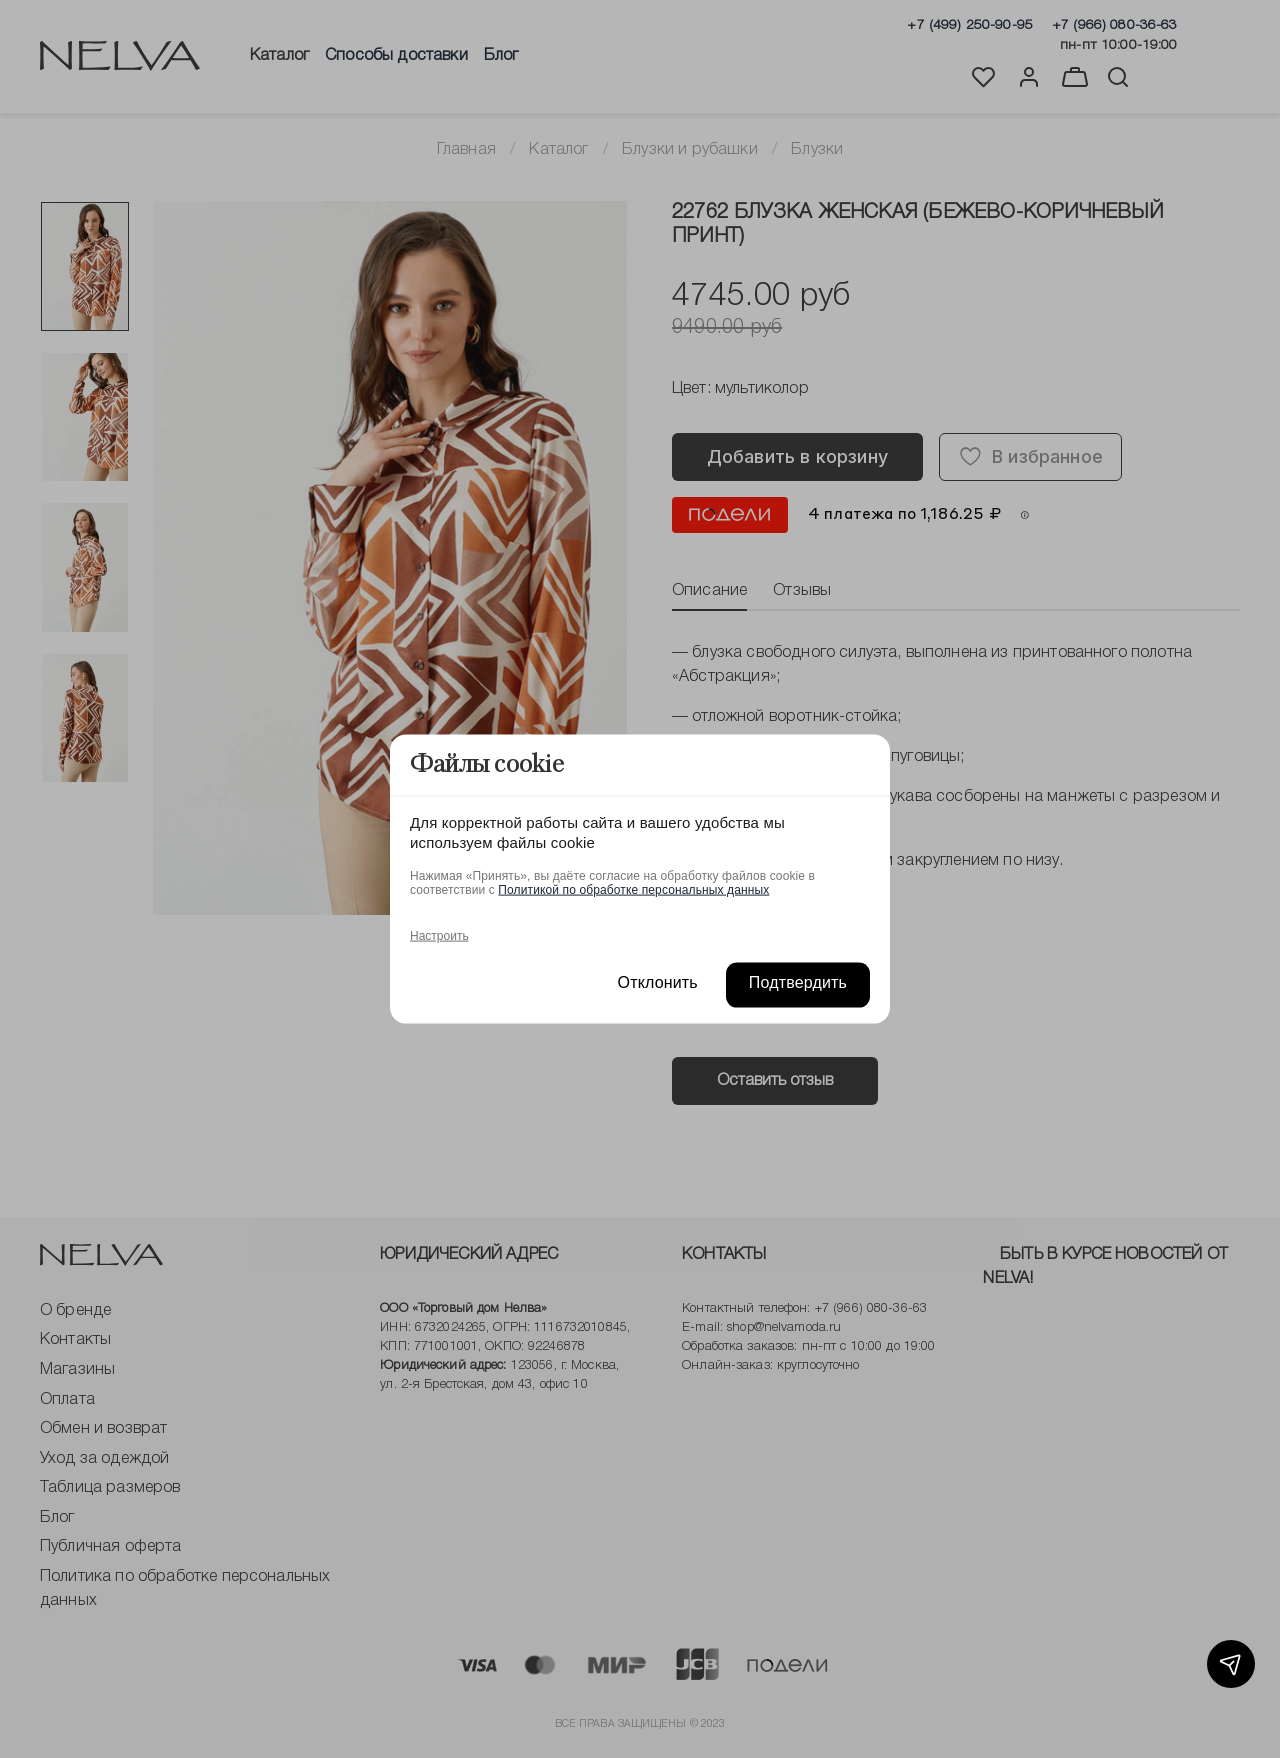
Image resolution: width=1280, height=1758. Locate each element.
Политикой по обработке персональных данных (633, 889)
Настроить (439, 935)
